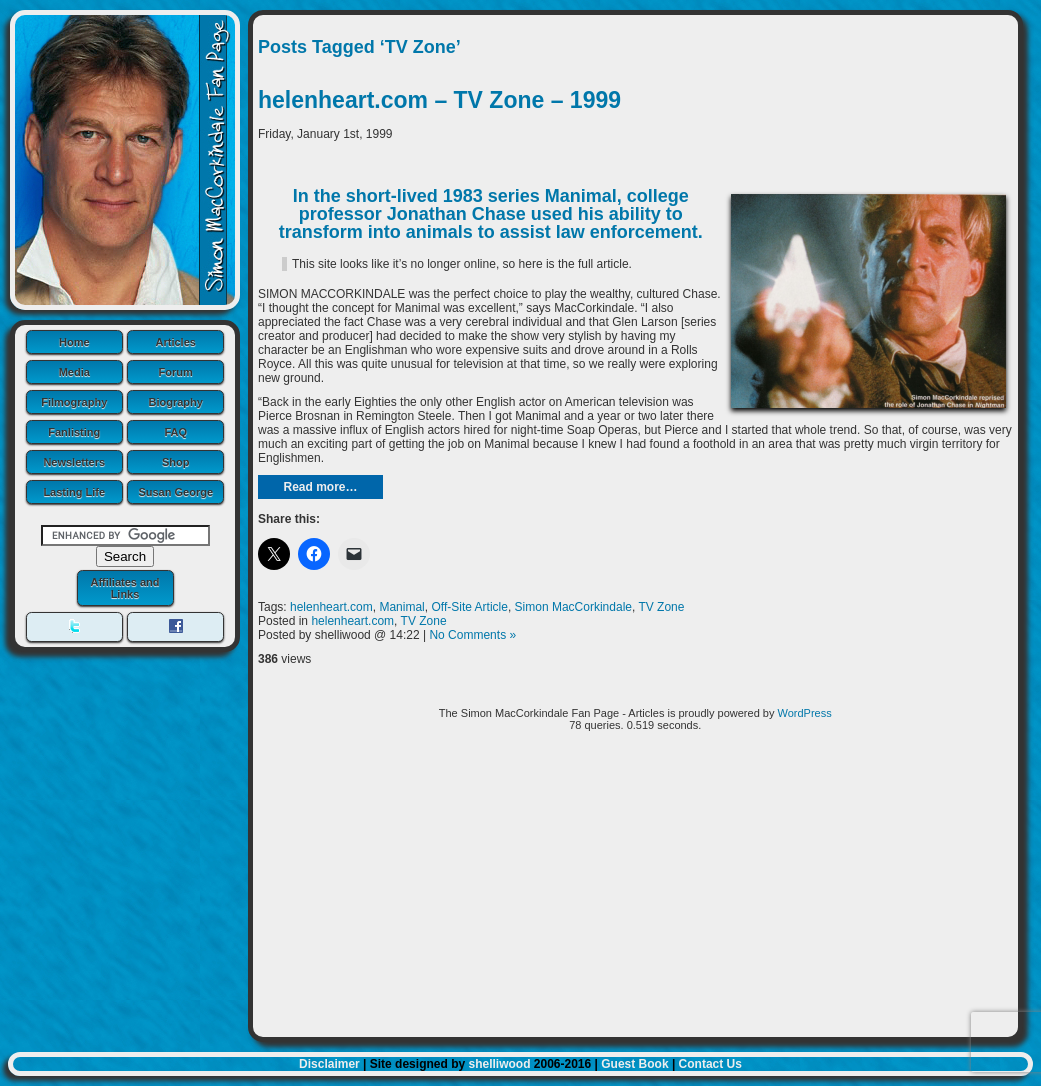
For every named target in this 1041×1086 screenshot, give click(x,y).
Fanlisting (74, 432)
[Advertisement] (635, 892)
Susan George (175, 492)
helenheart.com (331, 607)
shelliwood (499, 1064)
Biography (176, 402)
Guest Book (634, 1064)
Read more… (320, 487)
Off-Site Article (469, 607)
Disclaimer (329, 1064)
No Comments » (472, 635)
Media (74, 372)
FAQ (175, 432)
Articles (176, 342)
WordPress (805, 713)
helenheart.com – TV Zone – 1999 (439, 100)
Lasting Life (74, 492)
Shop (176, 462)
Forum (176, 372)
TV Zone (661, 607)
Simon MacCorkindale (573, 607)
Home (74, 342)
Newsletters (74, 462)
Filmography (74, 402)
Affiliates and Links (124, 588)
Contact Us (710, 1064)
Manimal (401, 607)
